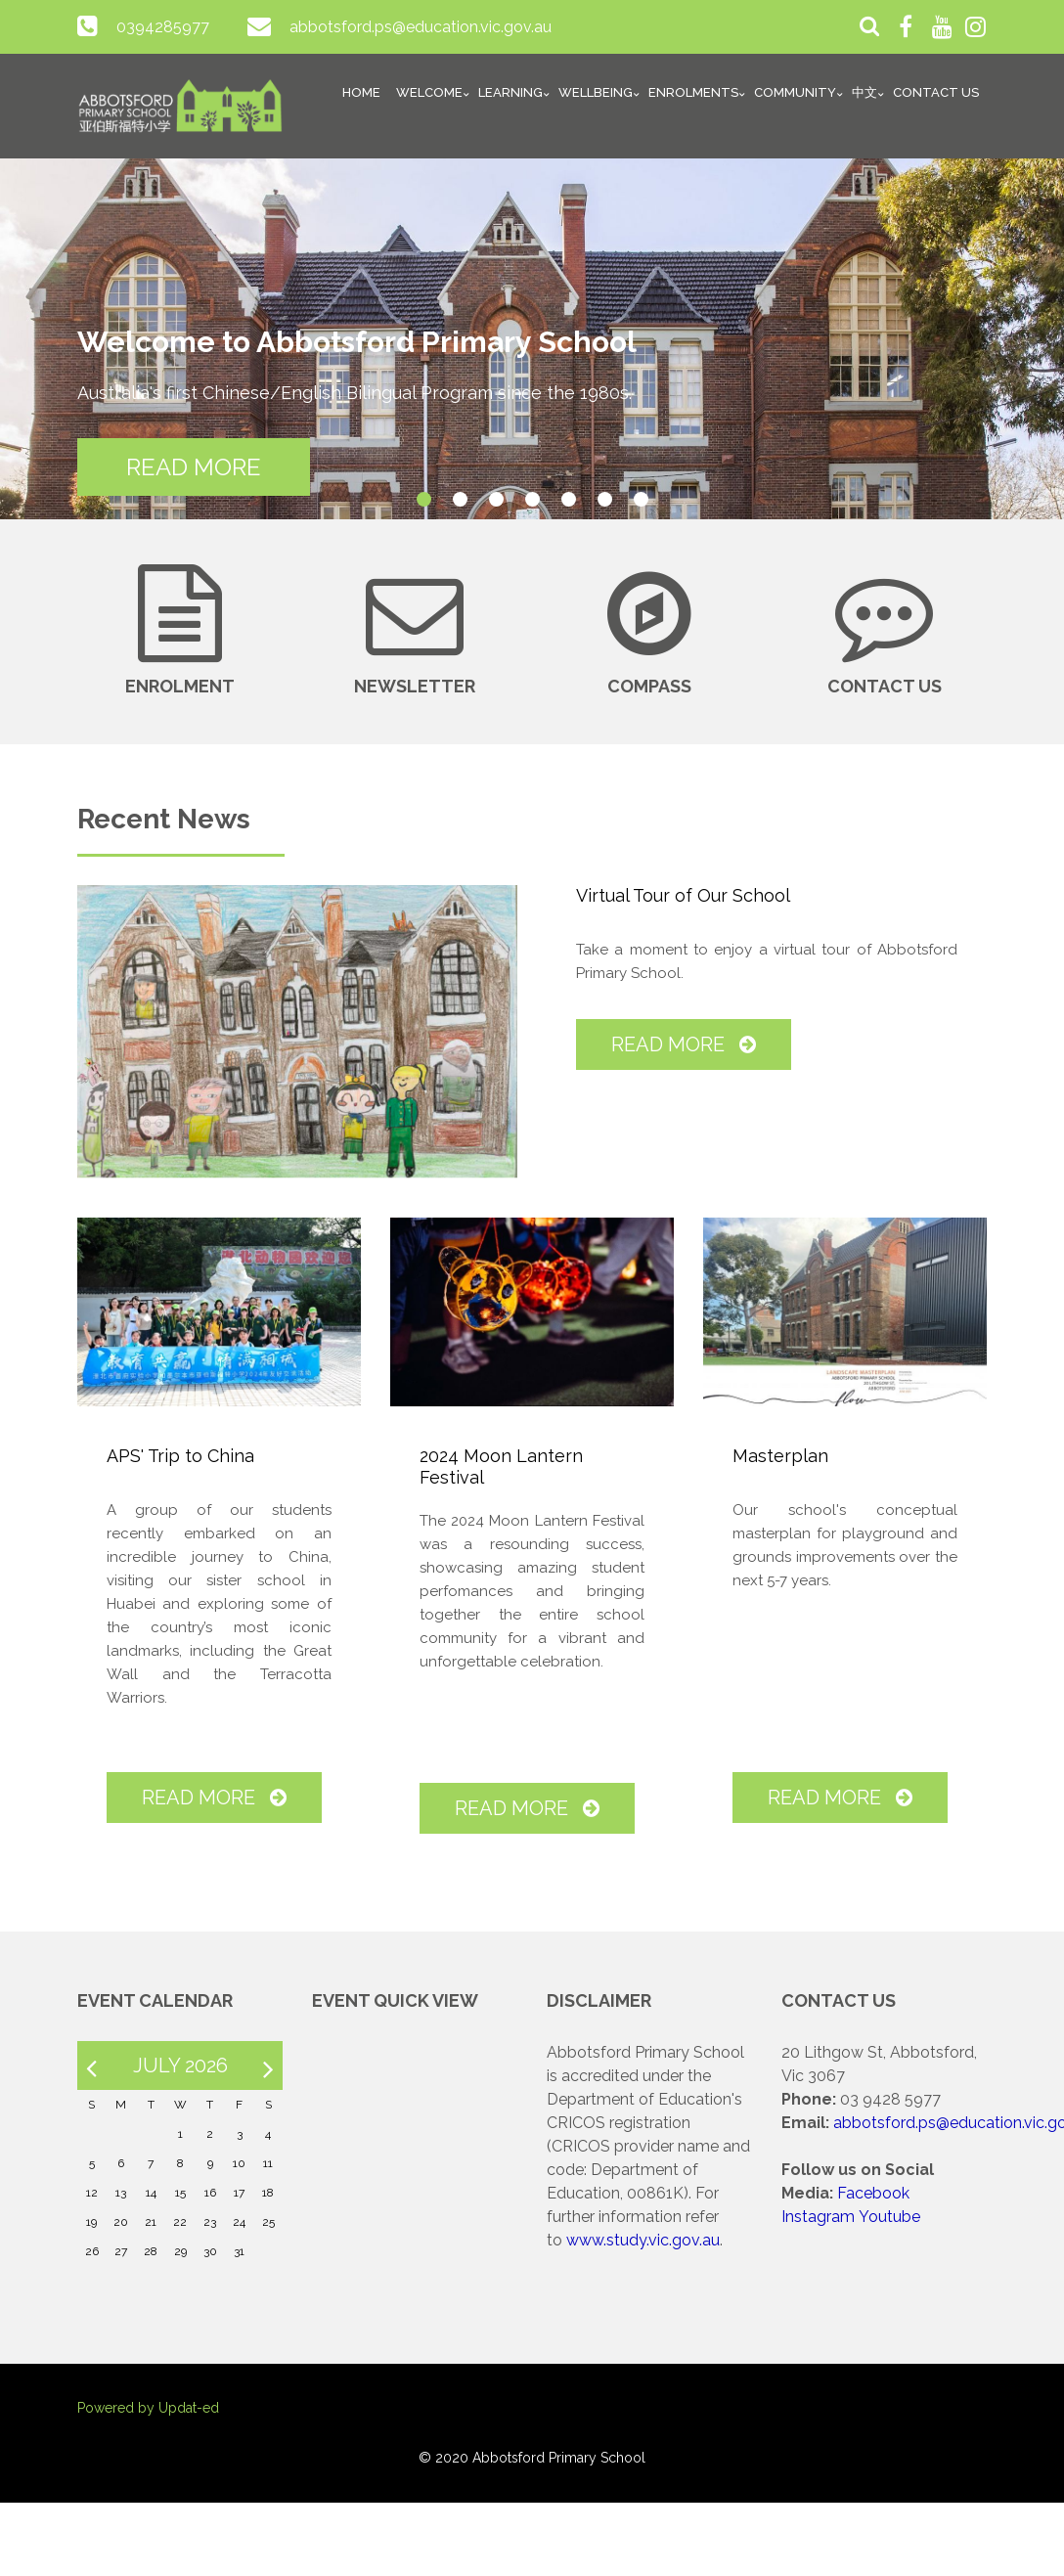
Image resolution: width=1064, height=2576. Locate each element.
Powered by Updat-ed (148, 2408)
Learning (510, 92)
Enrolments (693, 92)
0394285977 (162, 27)
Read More (683, 1044)
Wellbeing (595, 92)
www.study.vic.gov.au (643, 2240)
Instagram (818, 2216)
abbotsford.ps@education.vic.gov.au (420, 27)
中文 (864, 92)
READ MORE (193, 467)
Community (795, 92)
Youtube (889, 2216)
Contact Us (936, 92)
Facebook (873, 2193)
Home (361, 92)
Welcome (429, 92)
